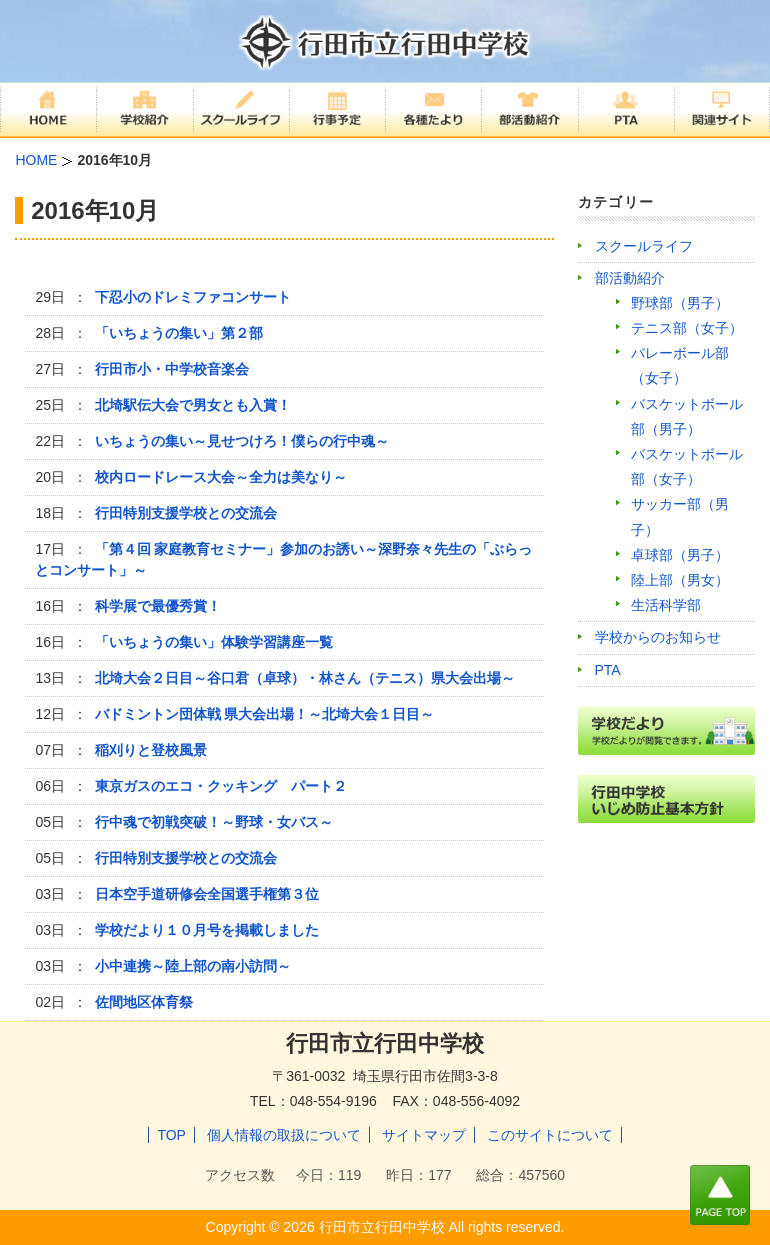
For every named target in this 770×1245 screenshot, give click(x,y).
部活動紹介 (630, 278)
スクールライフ (644, 246)
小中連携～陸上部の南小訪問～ (193, 966)
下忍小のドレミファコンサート (193, 297)
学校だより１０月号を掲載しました (207, 930)
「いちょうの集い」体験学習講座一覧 (214, 642)
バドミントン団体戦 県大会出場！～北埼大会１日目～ (265, 714)
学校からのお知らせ (658, 637)
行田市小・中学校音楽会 (172, 369)
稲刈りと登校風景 (151, 750)
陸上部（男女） (680, 580)
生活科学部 (666, 605)
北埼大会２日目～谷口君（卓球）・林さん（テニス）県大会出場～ (305, 678)
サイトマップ (424, 1135)
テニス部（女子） (687, 328)
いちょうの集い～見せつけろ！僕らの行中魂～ (242, 441)
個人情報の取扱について (284, 1135)
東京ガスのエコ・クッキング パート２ (221, 786)
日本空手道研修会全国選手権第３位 (207, 894)
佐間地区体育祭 (144, 1002)
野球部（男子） (680, 303)
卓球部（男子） (680, 555)
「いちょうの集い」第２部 (179, 333)
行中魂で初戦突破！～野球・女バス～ (214, 822)
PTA (608, 670)
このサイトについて (550, 1135)
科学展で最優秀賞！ (158, 606)
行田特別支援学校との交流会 (186, 513)
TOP (171, 1135)
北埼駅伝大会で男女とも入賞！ (193, 405)
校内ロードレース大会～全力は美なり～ (221, 477)
